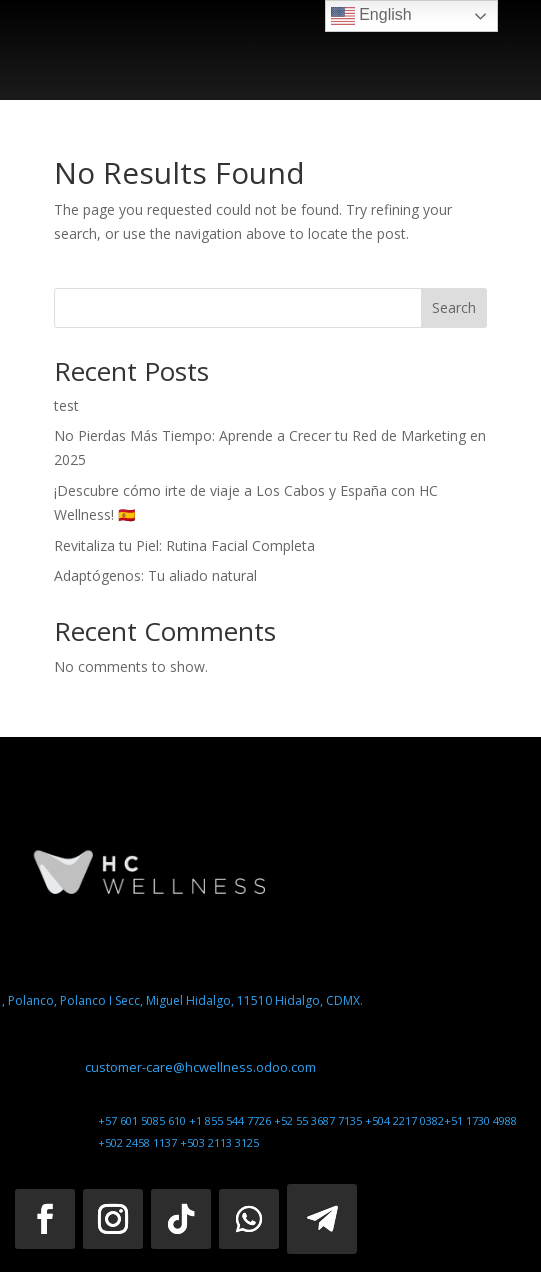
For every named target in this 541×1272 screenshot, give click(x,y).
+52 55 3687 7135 (319, 1120)
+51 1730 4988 (480, 1120)
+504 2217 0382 (404, 1120)
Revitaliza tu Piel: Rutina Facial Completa (184, 545)
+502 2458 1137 (139, 1142)
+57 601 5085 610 (143, 1120)
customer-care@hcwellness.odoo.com (200, 1067)
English (371, 16)
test (66, 405)
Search (454, 307)
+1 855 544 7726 (231, 1120)
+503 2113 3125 (219, 1142)
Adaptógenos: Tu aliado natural (155, 575)
